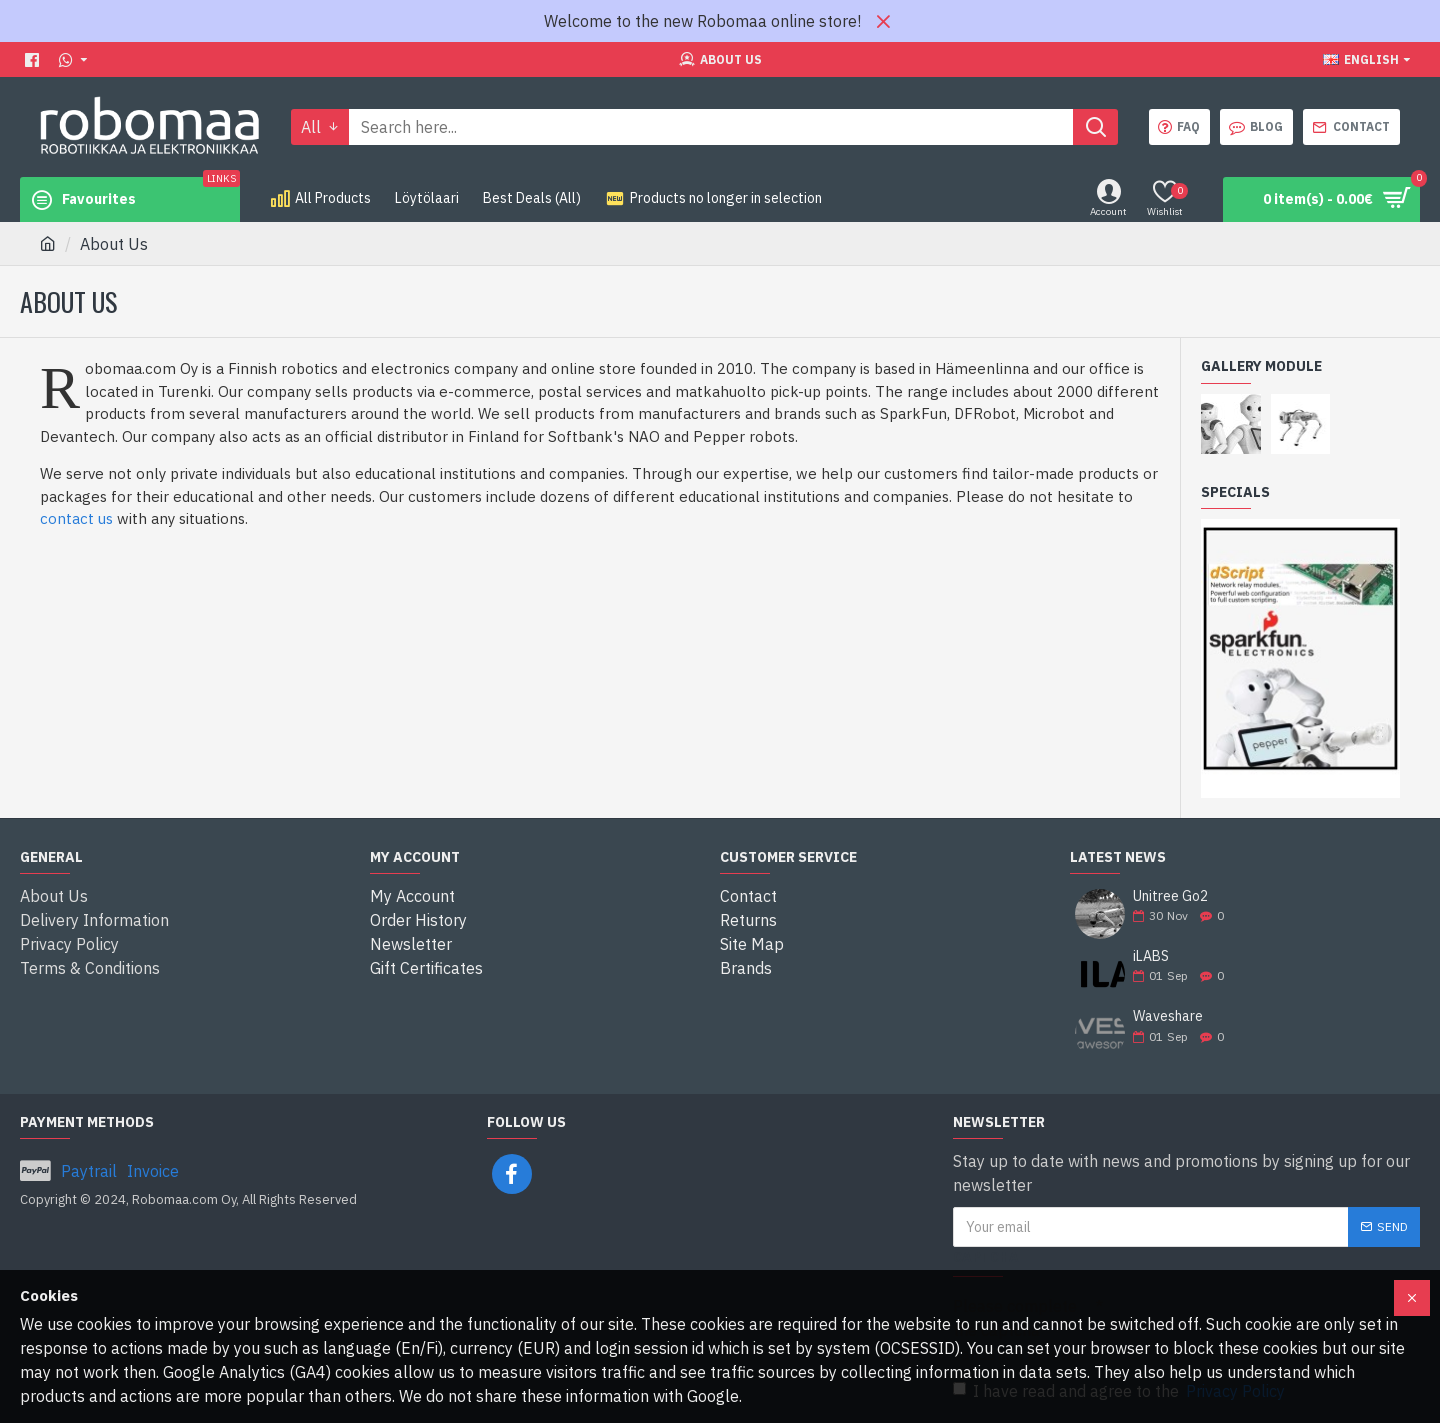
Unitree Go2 (1170, 896)
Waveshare (1168, 1016)
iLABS (1151, 956)
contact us (76, 518)
